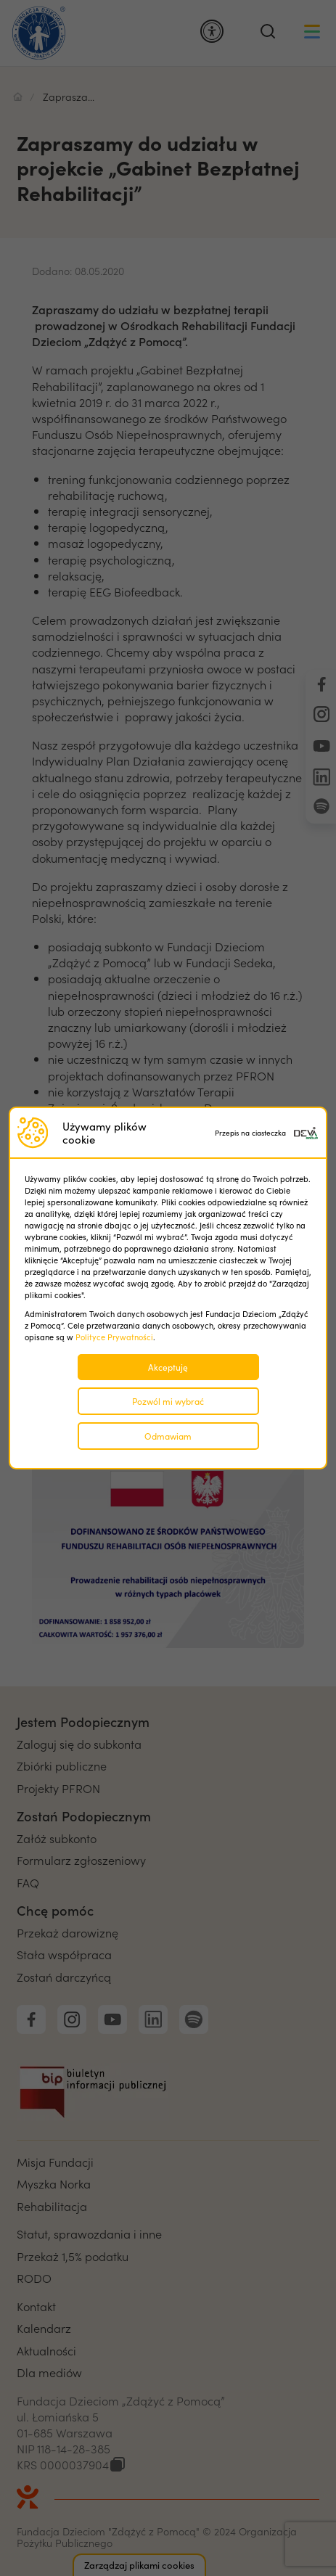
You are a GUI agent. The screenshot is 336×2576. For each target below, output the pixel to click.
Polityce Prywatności (114, 1337)
